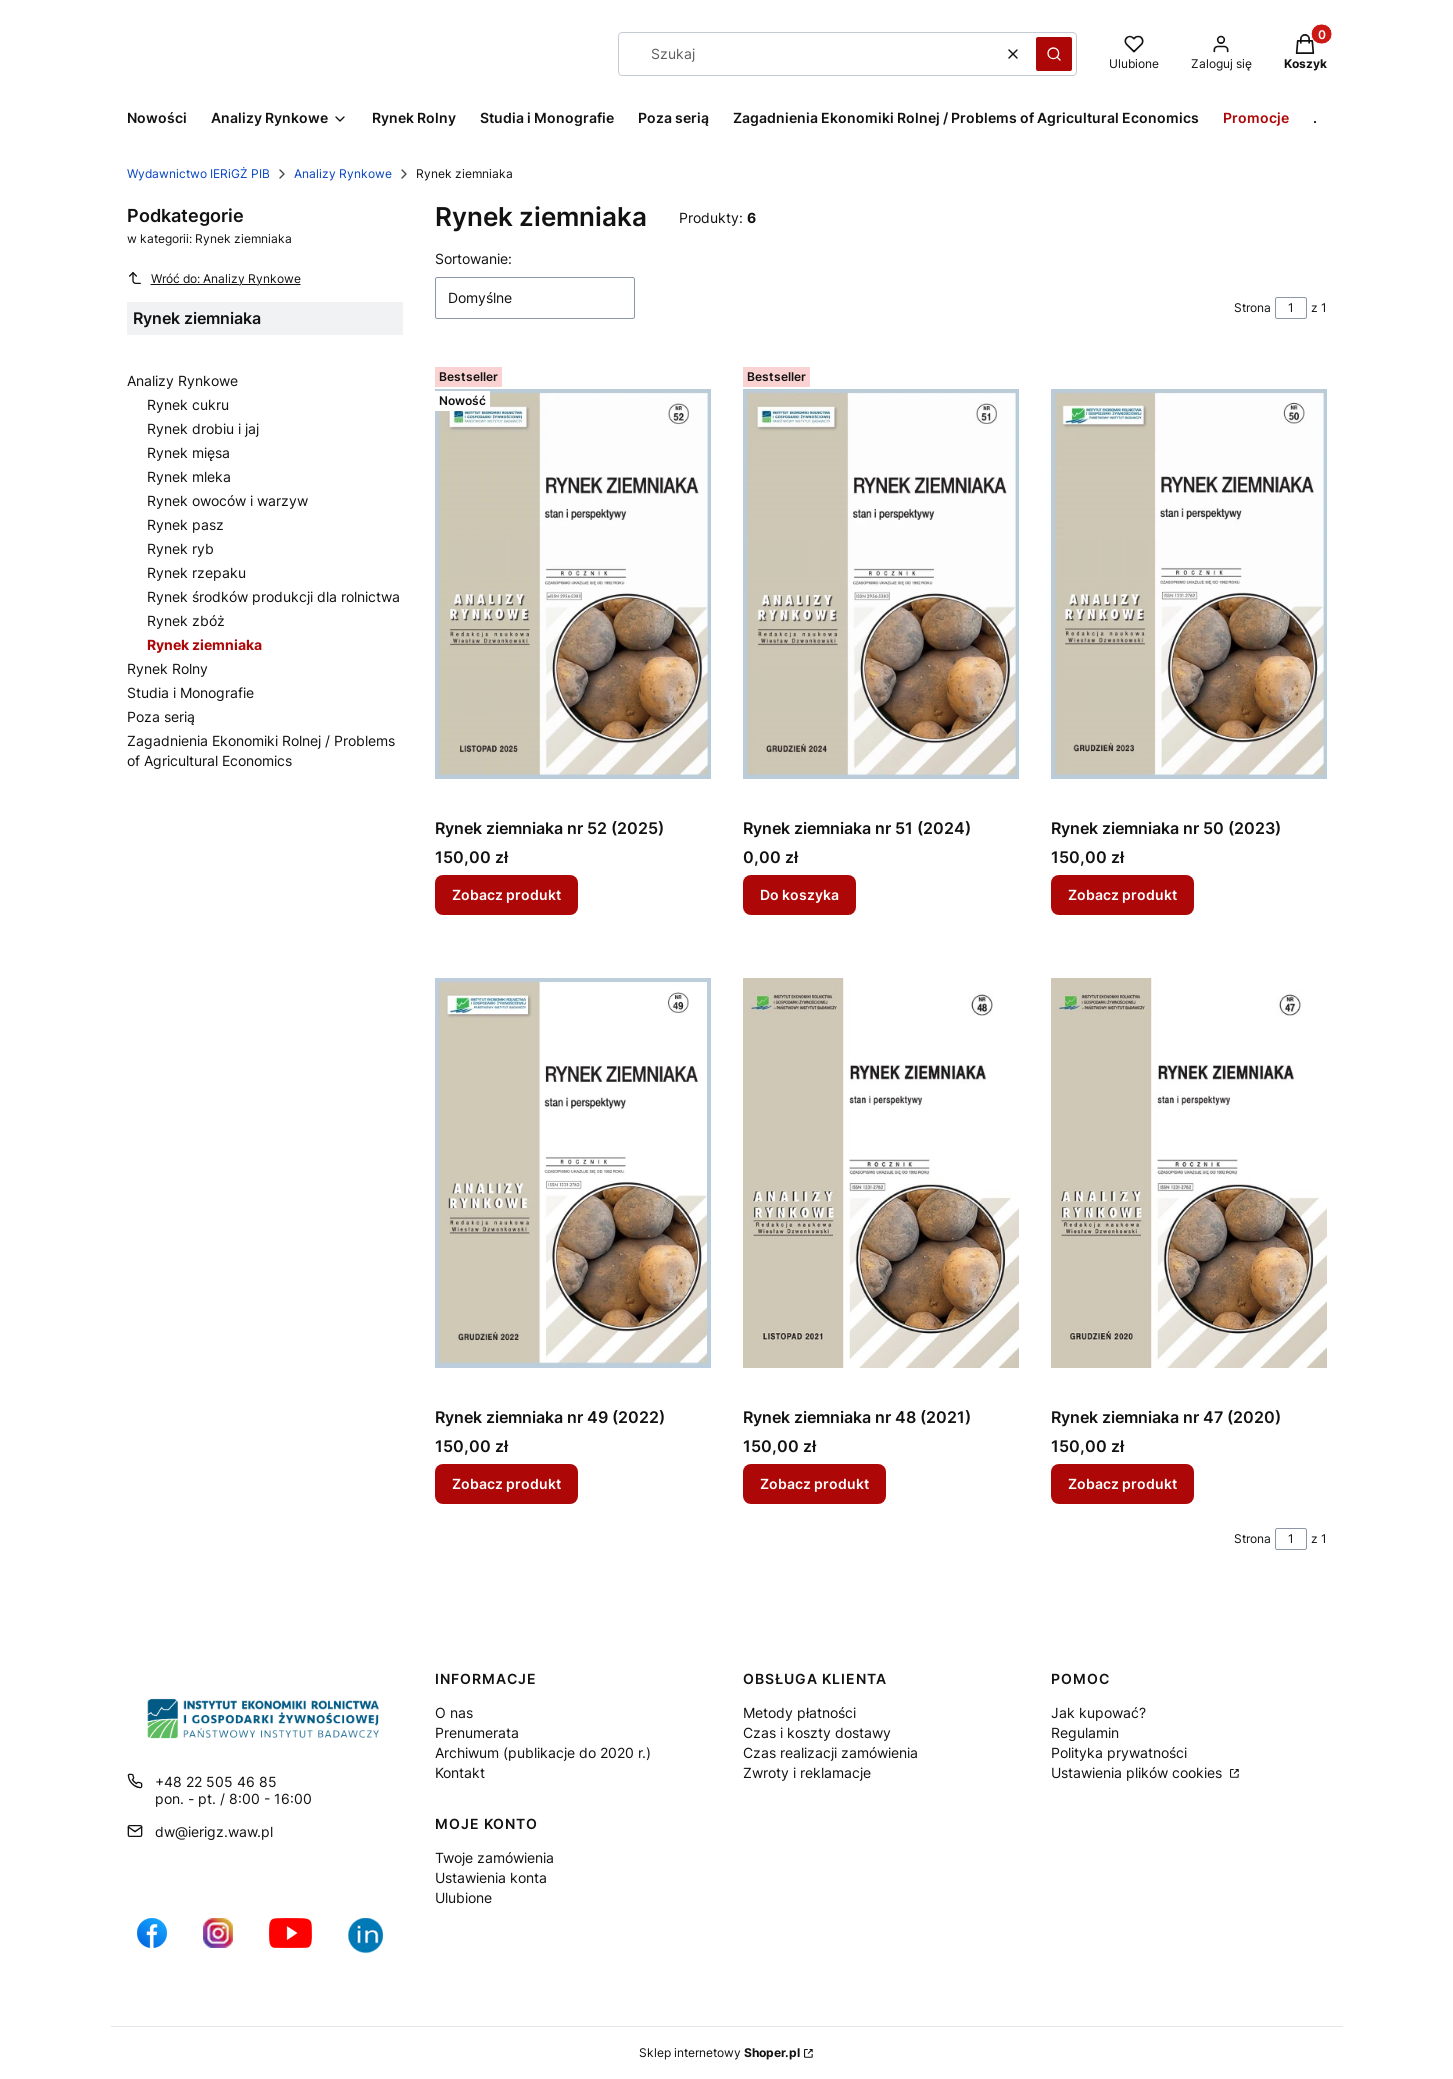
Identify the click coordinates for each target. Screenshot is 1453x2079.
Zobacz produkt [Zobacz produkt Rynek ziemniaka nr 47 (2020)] (1122, 1483)
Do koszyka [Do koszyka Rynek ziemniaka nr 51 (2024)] (799, 895)
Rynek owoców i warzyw (227, 500)
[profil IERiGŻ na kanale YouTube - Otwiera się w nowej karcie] (290, 1943)
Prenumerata (477, 1732)
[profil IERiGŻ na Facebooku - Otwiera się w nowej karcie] (152, 1943)
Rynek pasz (185, 524)
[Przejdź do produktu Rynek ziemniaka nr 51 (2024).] (881, 584)
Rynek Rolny (167, 668)
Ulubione (463, 1897)
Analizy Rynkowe (343, 173)
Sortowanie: (473, 258)
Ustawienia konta (491, 1877)
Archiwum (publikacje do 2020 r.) (543, 1752)
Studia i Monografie (190, 692)
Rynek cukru (188, 404)
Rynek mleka (189, 476)
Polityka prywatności (1119, 1752)
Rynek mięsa (188, 452)
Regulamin (1085, 1732)
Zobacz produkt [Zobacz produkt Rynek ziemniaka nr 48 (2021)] (814, 1483)
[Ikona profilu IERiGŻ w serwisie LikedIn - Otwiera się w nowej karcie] (373, 1943)
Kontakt (460, 1772)
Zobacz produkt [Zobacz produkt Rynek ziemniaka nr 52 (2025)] (506, 895)
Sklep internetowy (719, 2052)
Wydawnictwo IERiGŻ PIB (198, 173)
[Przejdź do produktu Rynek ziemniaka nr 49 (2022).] (573, 1173)
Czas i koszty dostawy (817, 1732)
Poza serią (161, 716)
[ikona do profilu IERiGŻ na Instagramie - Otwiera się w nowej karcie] (218, 1943)
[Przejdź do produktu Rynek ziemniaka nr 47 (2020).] (1189, 1173)
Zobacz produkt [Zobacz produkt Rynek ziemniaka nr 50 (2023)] (1122, 895)
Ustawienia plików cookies (1138, 1772)
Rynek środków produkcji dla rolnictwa (273, 596)
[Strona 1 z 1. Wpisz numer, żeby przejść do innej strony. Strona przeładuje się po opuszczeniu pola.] (1291, 308)
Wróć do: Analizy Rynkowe (214, 278)
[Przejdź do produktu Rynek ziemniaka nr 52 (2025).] (573, 584)
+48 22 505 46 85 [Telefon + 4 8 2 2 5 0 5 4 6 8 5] (216, 1781)
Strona (1252, 307)
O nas (454, 1712)
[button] (1054, 54)
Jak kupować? (1098, 1712)
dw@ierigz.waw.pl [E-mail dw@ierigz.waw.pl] (214, 1831)
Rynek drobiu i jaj (203, 428)
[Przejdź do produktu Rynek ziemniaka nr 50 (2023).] (1189, 584)
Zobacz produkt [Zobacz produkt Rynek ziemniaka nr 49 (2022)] (506, 1483)
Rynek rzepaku (196, 572)
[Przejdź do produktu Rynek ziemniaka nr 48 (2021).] (881, 1173)
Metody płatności (799, 1712)
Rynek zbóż (186, 620)
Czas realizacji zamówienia (830, 1752)
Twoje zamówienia (494, 1857)
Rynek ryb (180, 548)
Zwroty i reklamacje (807, 1772)
